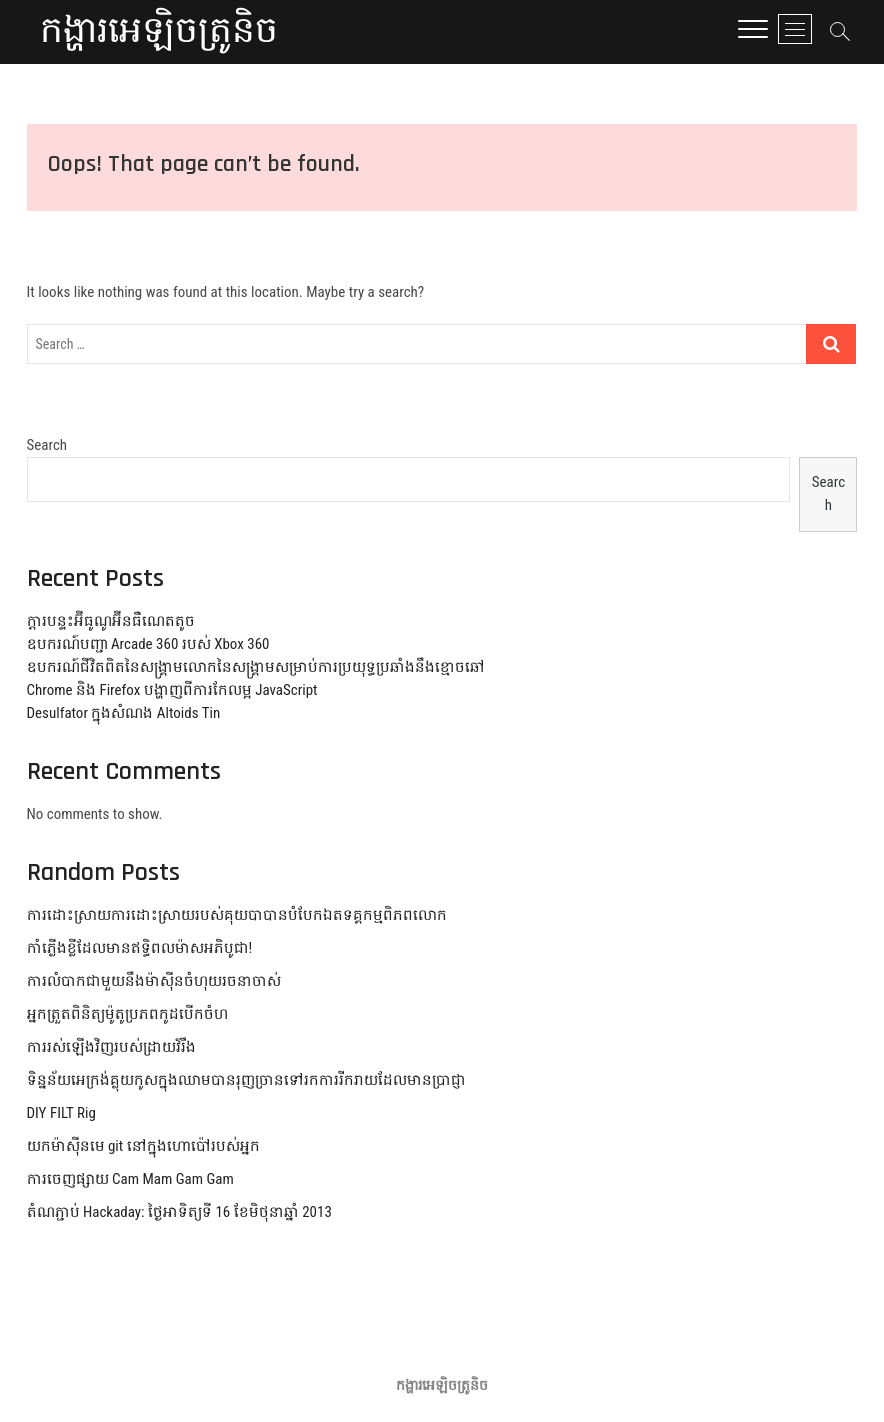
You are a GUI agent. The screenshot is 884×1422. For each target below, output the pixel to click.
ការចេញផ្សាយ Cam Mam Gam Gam (130, 1179)
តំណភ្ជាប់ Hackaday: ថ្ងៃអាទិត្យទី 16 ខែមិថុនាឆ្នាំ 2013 (179, 1212)
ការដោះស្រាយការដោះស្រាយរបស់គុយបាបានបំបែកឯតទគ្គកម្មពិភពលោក (237, 915)
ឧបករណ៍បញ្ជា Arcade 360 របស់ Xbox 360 (148, 644)
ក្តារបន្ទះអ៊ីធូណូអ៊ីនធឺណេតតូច (111, 621)
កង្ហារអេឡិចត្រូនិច (159, 32)
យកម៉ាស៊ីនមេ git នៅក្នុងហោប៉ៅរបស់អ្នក (143, 1146)
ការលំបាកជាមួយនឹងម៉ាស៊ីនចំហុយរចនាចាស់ (154, 981)
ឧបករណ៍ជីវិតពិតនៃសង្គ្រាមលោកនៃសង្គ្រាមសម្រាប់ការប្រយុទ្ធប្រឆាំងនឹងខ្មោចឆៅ (256, 667)
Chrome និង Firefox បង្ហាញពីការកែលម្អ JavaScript (172, 690)
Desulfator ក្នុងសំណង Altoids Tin (124, 713)
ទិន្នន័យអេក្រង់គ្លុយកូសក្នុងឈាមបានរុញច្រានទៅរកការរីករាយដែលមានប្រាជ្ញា (246, 1080)
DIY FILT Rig (61, 1113)
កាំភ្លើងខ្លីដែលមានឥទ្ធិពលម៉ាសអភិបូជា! (140, 948)
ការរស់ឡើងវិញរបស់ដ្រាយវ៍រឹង (111, 1047)
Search (47, 445)
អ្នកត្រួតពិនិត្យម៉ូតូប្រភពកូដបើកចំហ (127, 1014)
